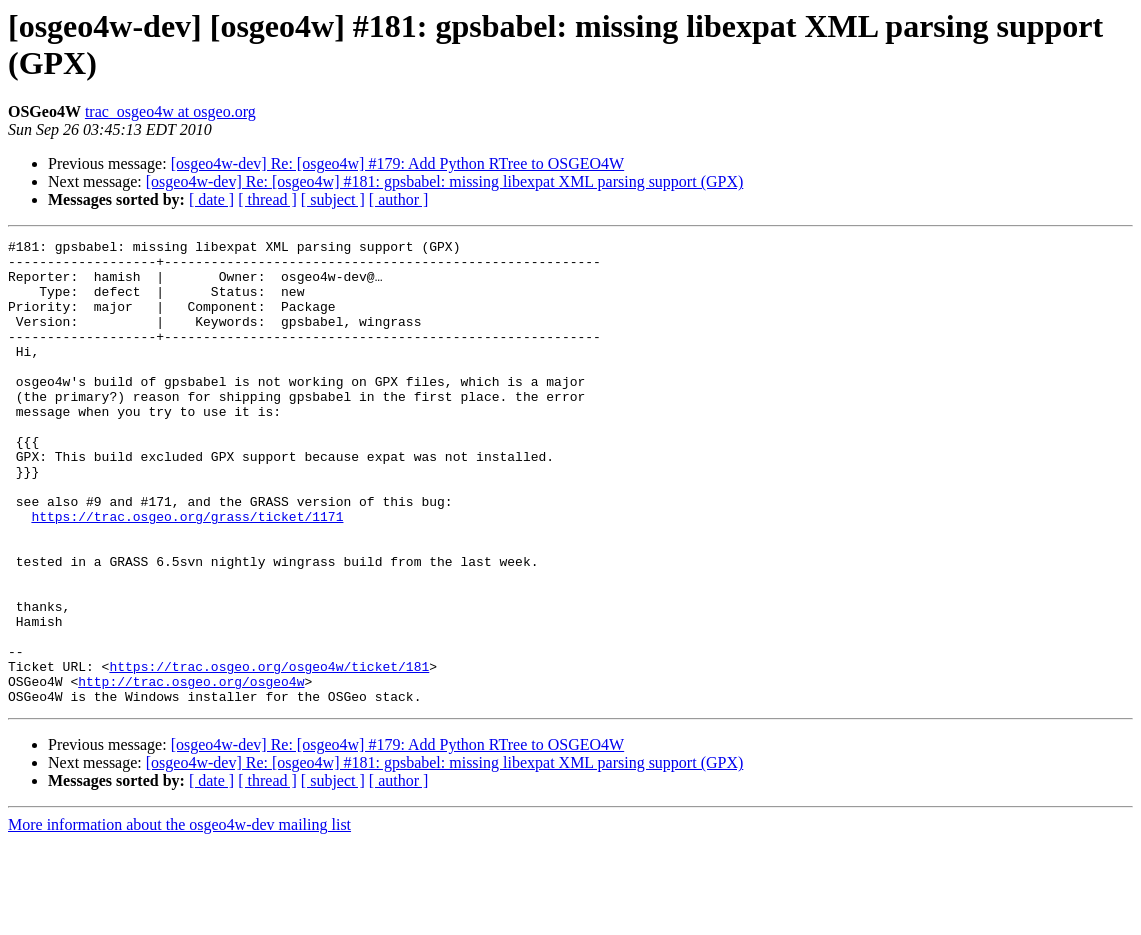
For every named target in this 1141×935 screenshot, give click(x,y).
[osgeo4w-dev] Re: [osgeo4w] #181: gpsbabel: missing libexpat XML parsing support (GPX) (445, 181)
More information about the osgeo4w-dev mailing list (179, 917)
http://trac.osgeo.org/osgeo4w (191, 771)
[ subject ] (333, 199)
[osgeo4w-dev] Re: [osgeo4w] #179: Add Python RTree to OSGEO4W (398, 163)
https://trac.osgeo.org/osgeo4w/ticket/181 (269, 753)
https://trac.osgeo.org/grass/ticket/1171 (187, 573)
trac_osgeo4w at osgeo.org (170, 111)
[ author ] (399, 199)
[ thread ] (267, 199)
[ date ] (211, 199)
